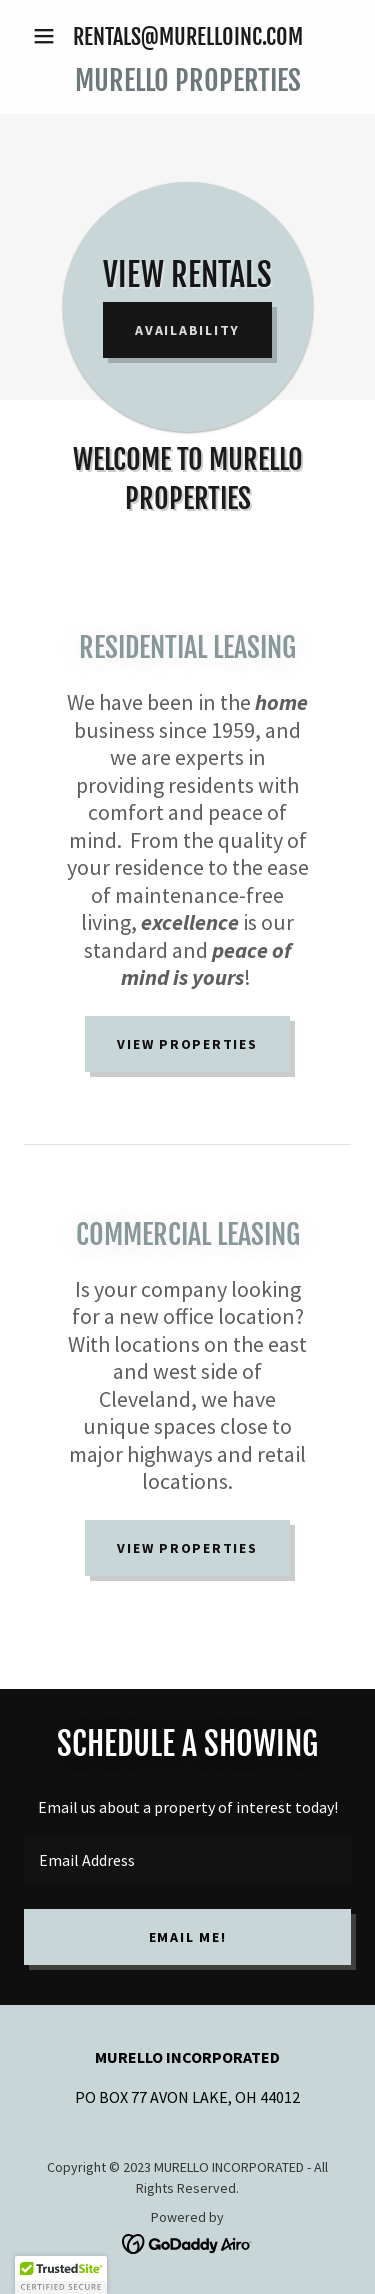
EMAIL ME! (188, 1937)
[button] (48, 36)
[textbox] (187, 1860)
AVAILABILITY (187, 330)
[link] (187, 81)
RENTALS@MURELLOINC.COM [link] (188, 36)
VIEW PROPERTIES (187, 1044)
